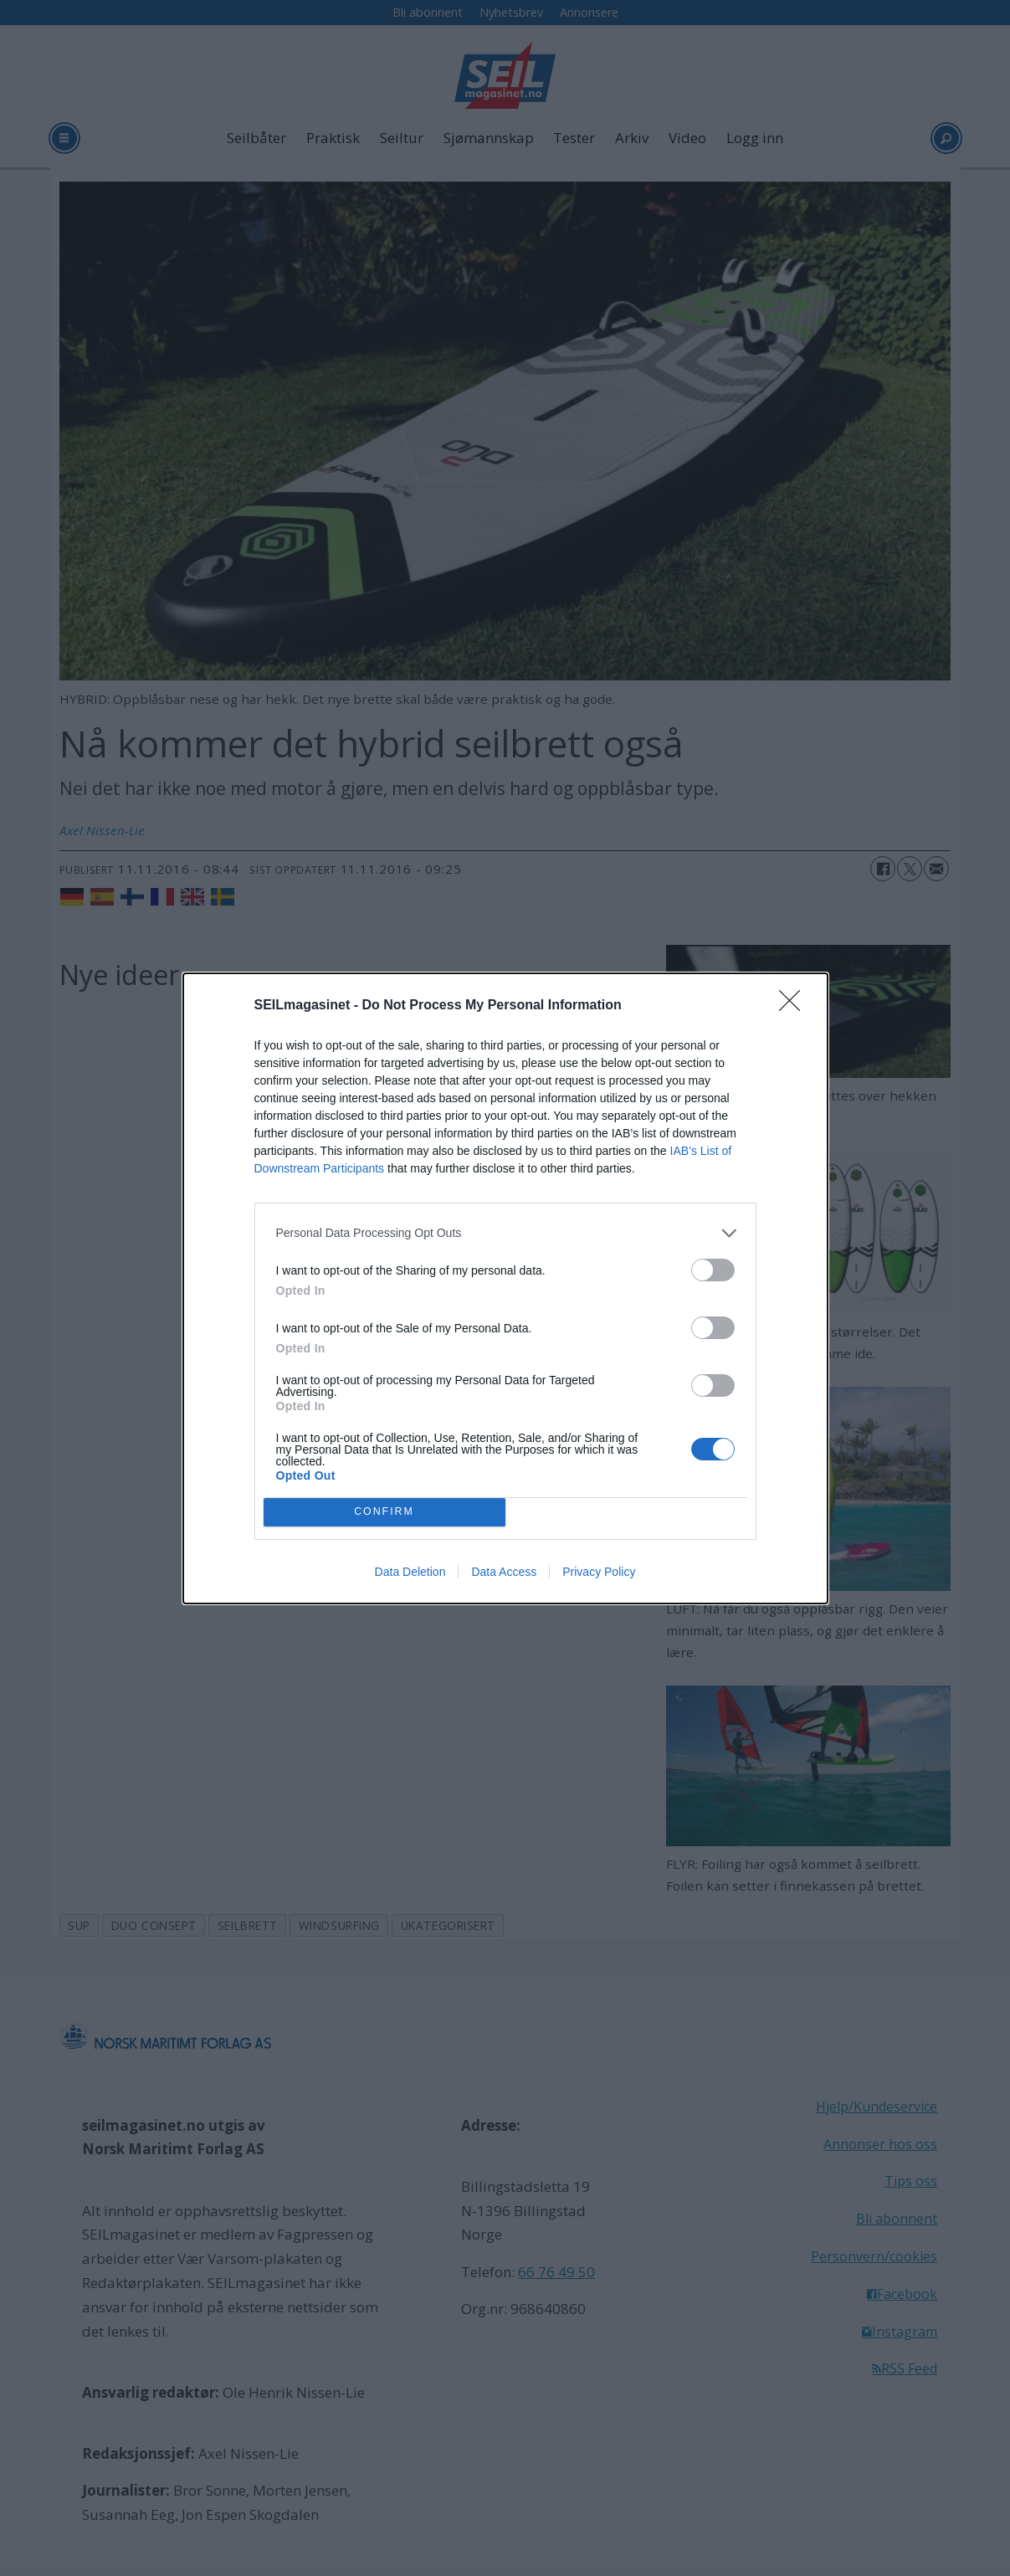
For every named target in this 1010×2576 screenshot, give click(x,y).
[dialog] (505, 1288)
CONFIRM (384, 1511)
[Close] (795, 1006)
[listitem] (505, 1233)
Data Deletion (410, 1571)
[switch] (713, 1270)
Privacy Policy (598, 1571)
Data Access (503, 1571)
